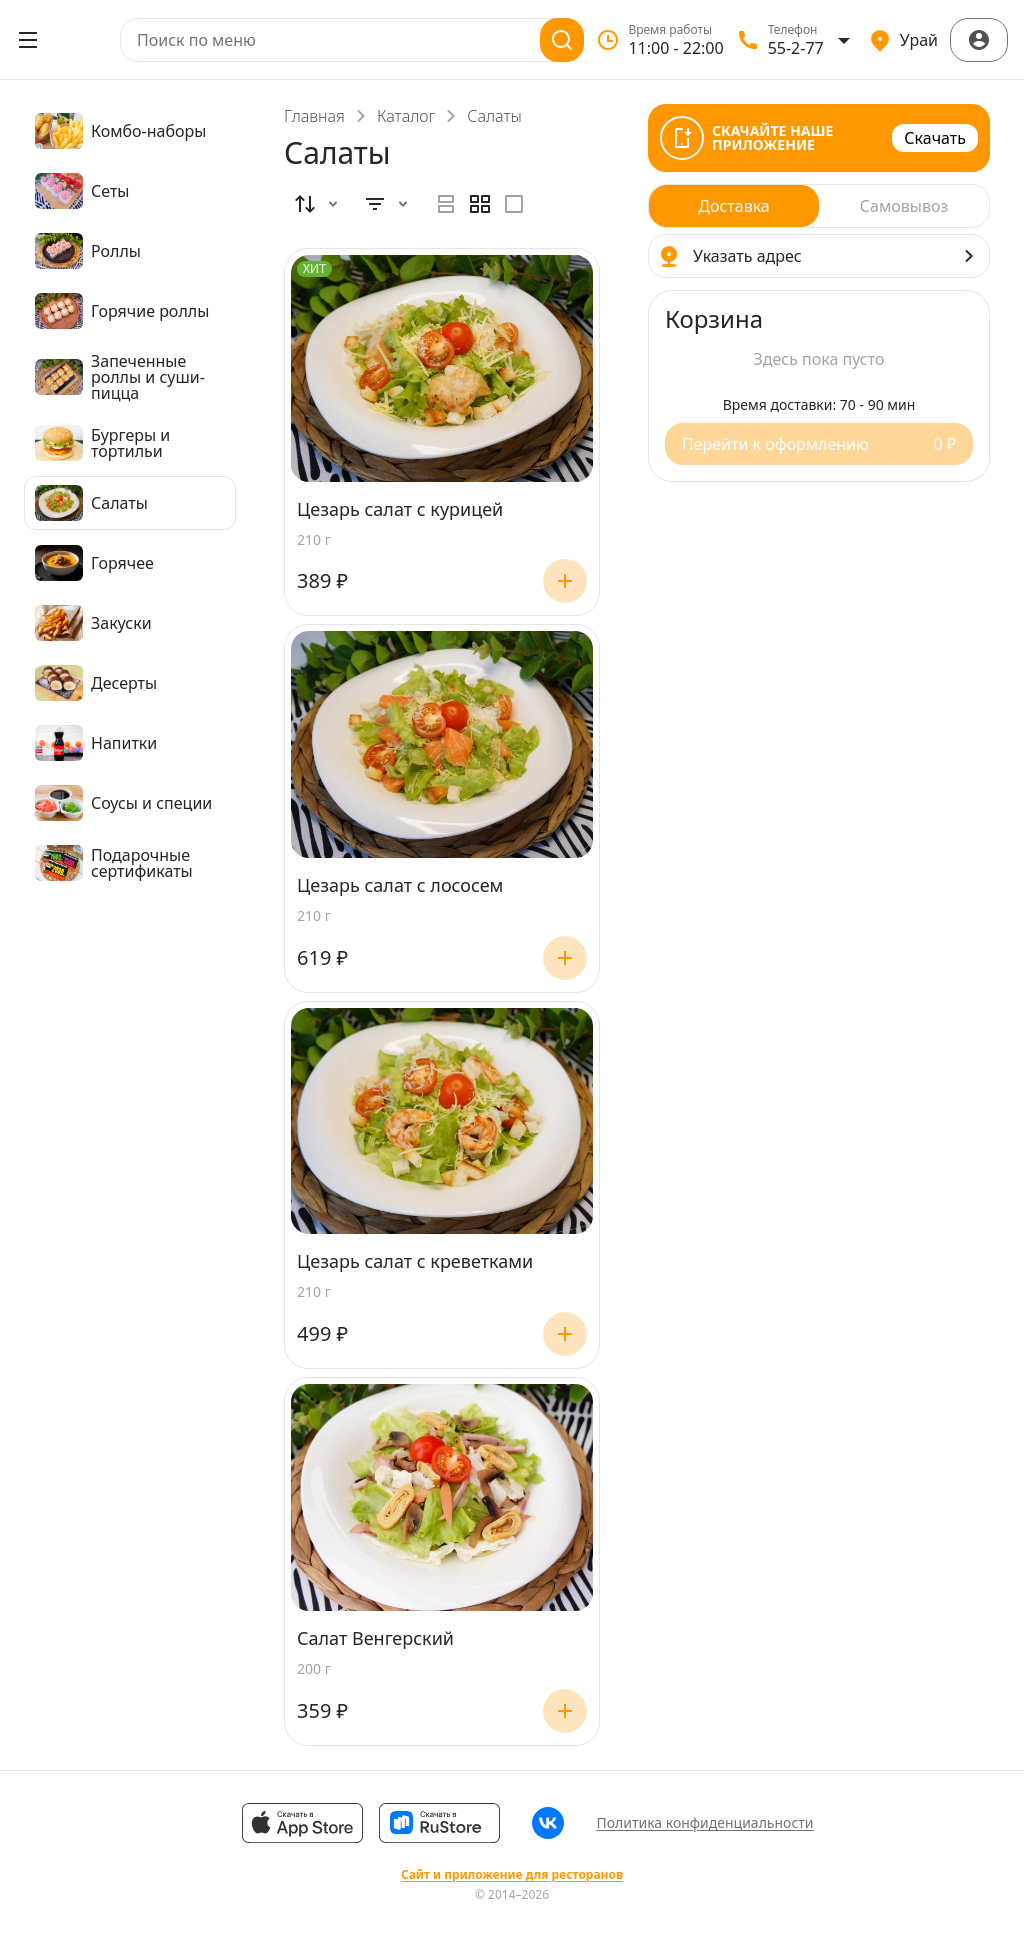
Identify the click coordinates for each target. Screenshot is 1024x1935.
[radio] (446, 204)
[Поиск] (562, 40)
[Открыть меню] (28, 40)
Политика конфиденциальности (704, 1822)
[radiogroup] (480, 204)
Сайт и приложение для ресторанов (512, 1875)
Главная (314, 116)
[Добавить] (565, 581)
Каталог (406, 116)
